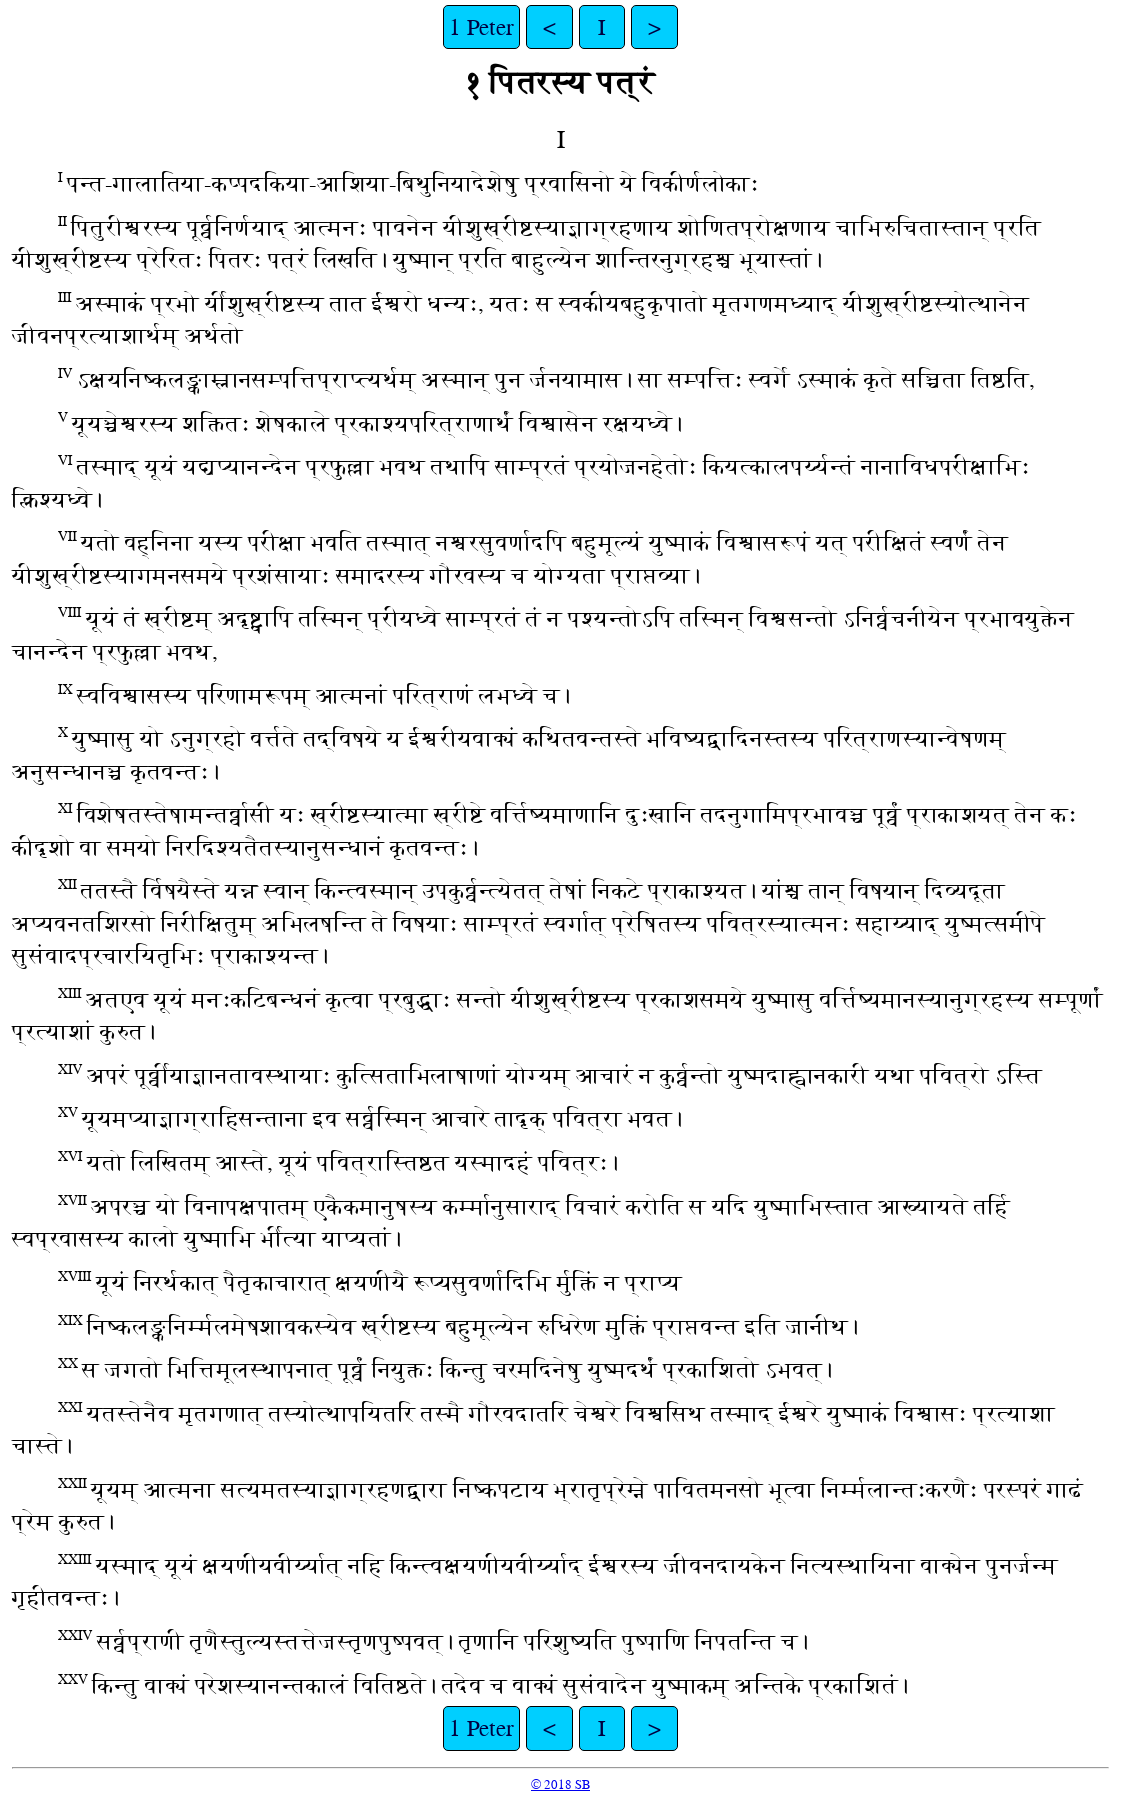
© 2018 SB (560, 1784)
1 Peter (481, 27)
